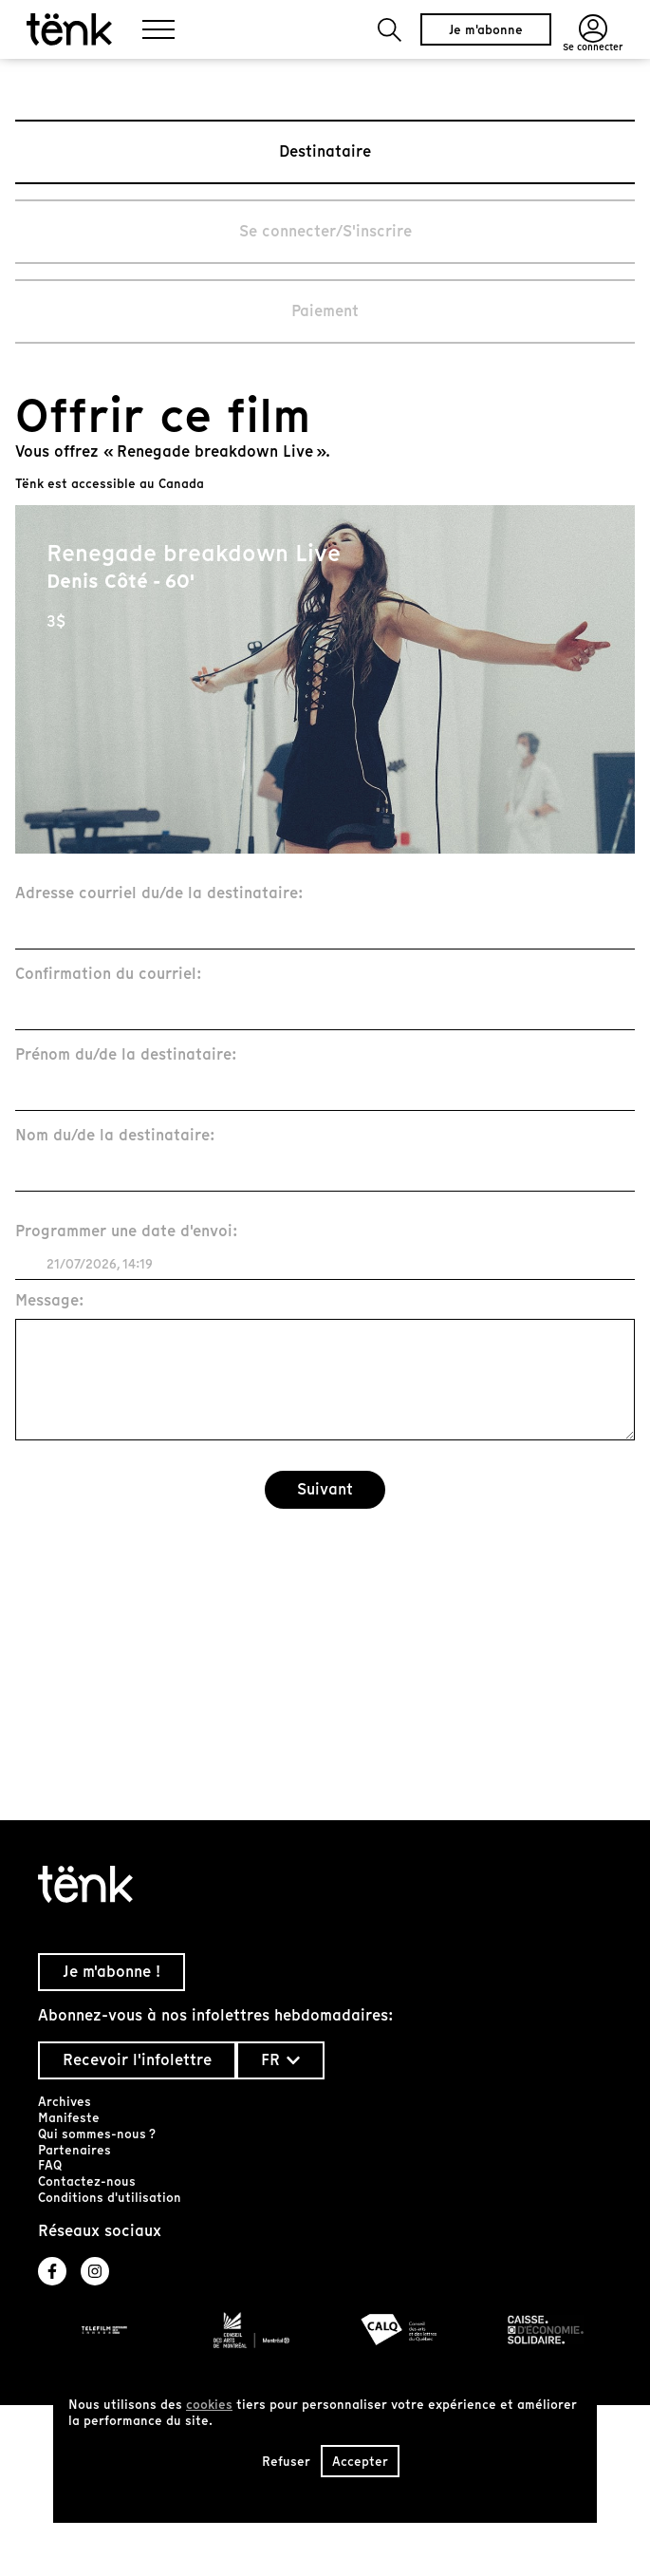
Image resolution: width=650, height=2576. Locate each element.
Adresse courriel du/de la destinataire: (159, 894)
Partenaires (74, 2150)
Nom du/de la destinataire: (115, 1136)
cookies (209, 2405)
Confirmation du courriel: (108, 975)
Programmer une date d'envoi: (126, 1232)
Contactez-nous (87, 2181)
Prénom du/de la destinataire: (126, 1055)
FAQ (50, 2165)
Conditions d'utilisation (109, 2198)
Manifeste (69, 2118)
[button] (389, 30)
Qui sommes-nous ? (97, 2134)
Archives (64, 2102)
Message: (49, 1301)
